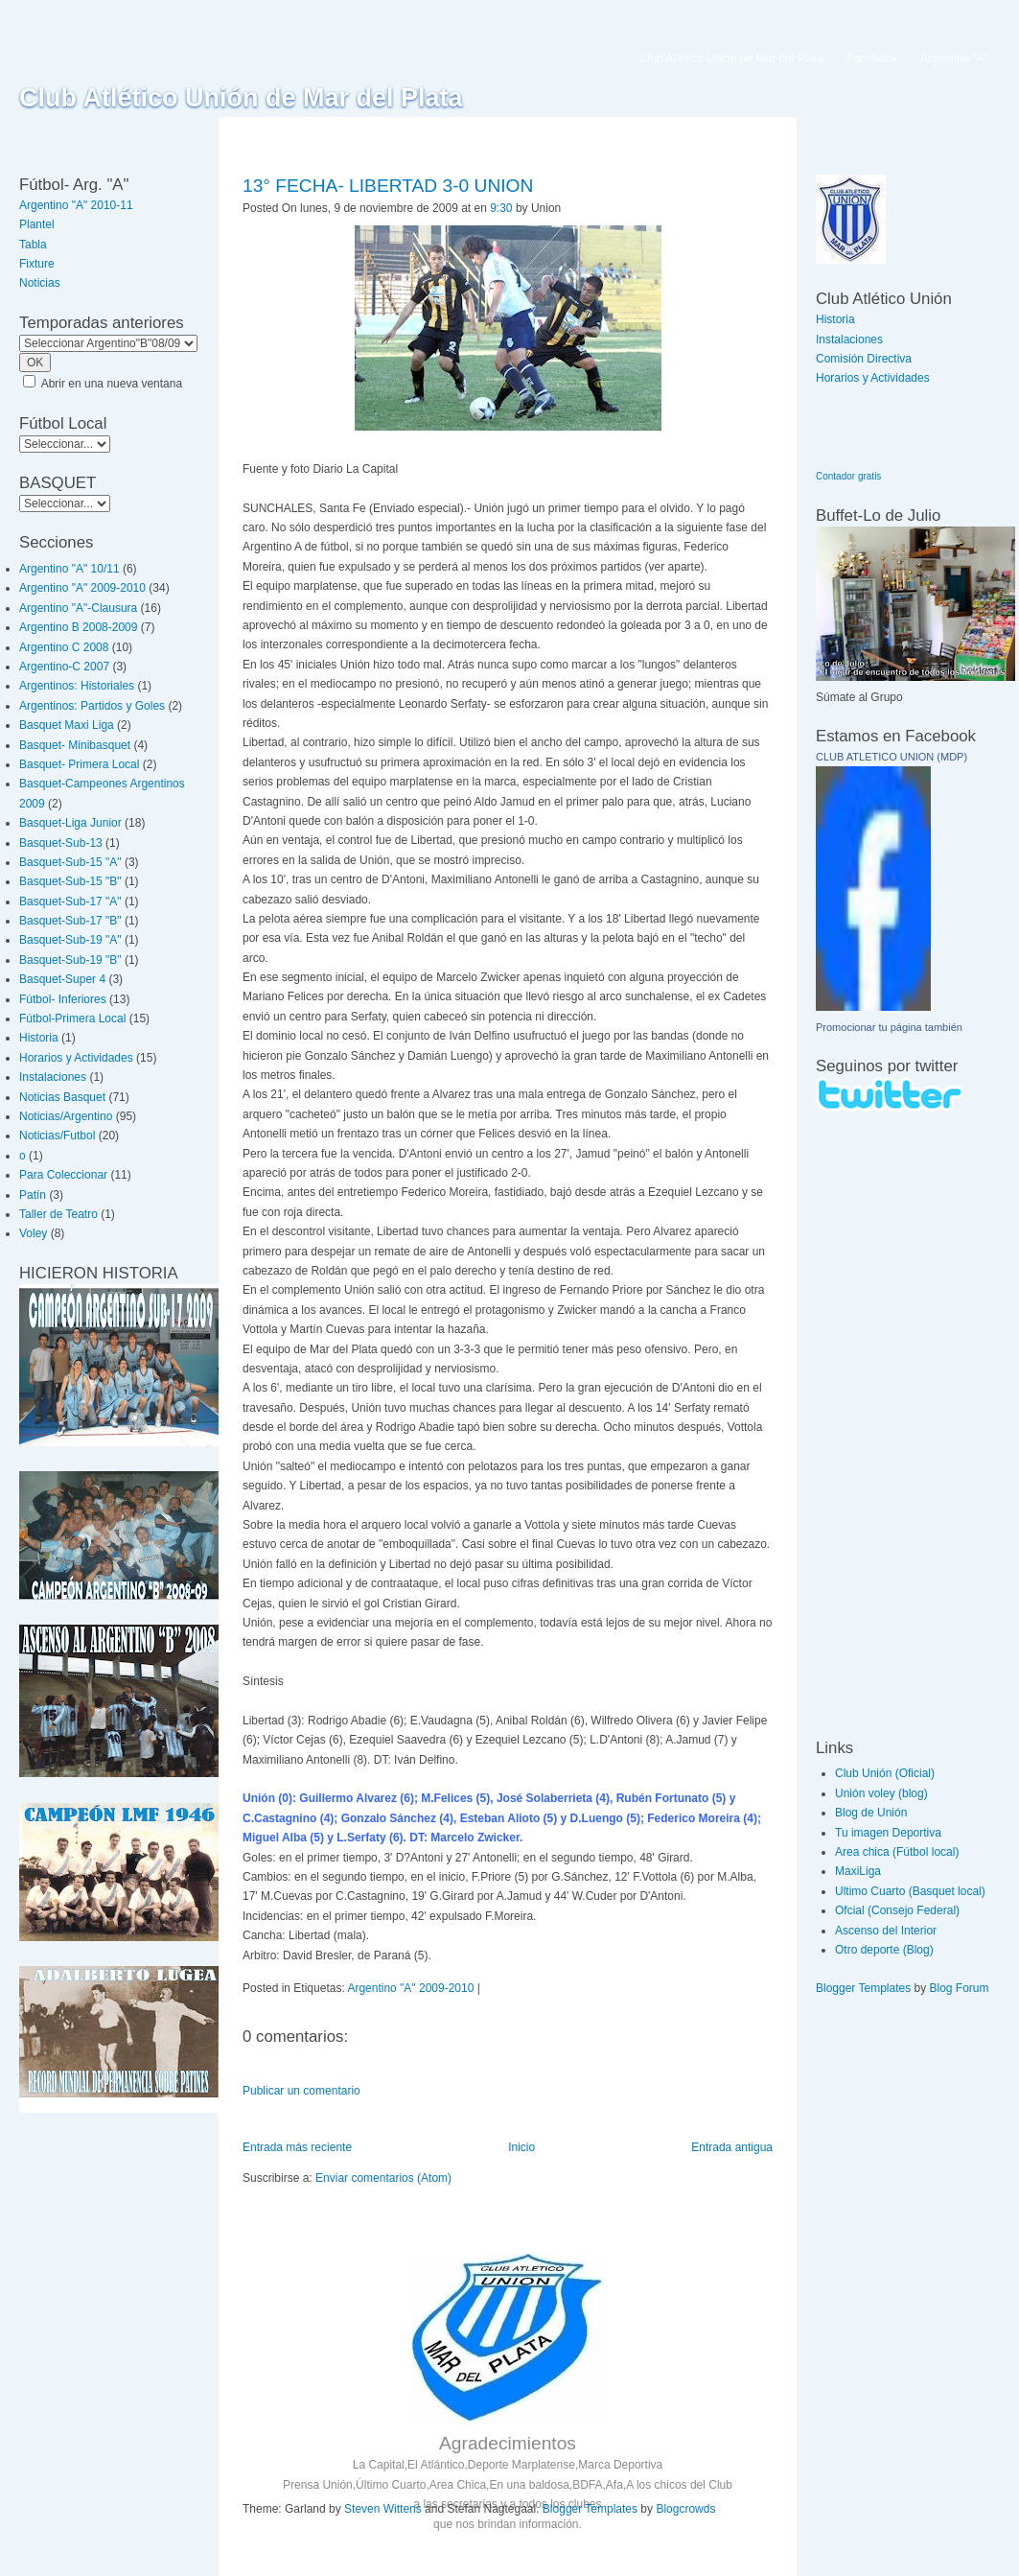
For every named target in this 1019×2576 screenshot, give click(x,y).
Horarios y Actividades (76, 1058)
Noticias (39, 283)
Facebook (871, 58)
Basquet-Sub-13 (61, 843)
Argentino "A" (954, 58)
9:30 (501, 208)
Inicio (521, 2147)
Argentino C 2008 (63, 647)
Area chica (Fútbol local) (897, 1852)
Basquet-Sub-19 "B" (70, 960)
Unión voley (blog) (881, 1793)
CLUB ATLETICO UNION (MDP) (891, 756)
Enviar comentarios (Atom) (383, 2178)
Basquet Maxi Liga (66, 725)
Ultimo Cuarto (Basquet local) (910, 1891)
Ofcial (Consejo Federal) (897, 1910)
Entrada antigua (732, 2147)
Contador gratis (848, 476)
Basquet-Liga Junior (70, 823)
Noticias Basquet (62, 1097)
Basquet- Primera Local (79, 764)
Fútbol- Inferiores (62, 999)
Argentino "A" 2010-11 (76, 205)
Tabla (33, 244)
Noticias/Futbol (57, 1135)
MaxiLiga (858, 1871)
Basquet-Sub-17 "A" (70, 901)
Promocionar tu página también (889, 1027)
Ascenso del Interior (886, 1930)
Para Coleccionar (63, 1175)
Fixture (37, 263)
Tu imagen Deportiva (888, 1832)
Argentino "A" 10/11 (69, 568)
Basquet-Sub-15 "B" (70, 881)
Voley (33, 1233)
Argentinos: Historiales (76, 685)
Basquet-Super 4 (62, 979)
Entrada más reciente (297, 2147)
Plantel (37, 224)
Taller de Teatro (58, 1214)
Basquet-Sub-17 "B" (70, 920)
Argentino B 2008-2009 (78, 627)
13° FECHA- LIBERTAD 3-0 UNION (388, 186)
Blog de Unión (871, 1812)
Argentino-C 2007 (64, 666)
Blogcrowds (685, 2509)
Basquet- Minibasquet (74, 745)
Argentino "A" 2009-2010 (82, 588)
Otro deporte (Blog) (884, 1949)
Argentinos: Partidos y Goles (92, 706)
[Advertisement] (873, 1424)
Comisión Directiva (864, 358)
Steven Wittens (383, 2509)
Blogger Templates (590, 2509)
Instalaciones (52, 1077)
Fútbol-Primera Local (72, 1018)
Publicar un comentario (301, 2090)
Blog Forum (959, 1988)
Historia (38, 1037)
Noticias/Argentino (65, 1116)
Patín (32, 1195)
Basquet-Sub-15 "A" (70, 862)
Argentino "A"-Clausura (78, 608)
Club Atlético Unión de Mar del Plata (241, 97)
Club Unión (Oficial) (885, 1773)
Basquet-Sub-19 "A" (70, 940)
